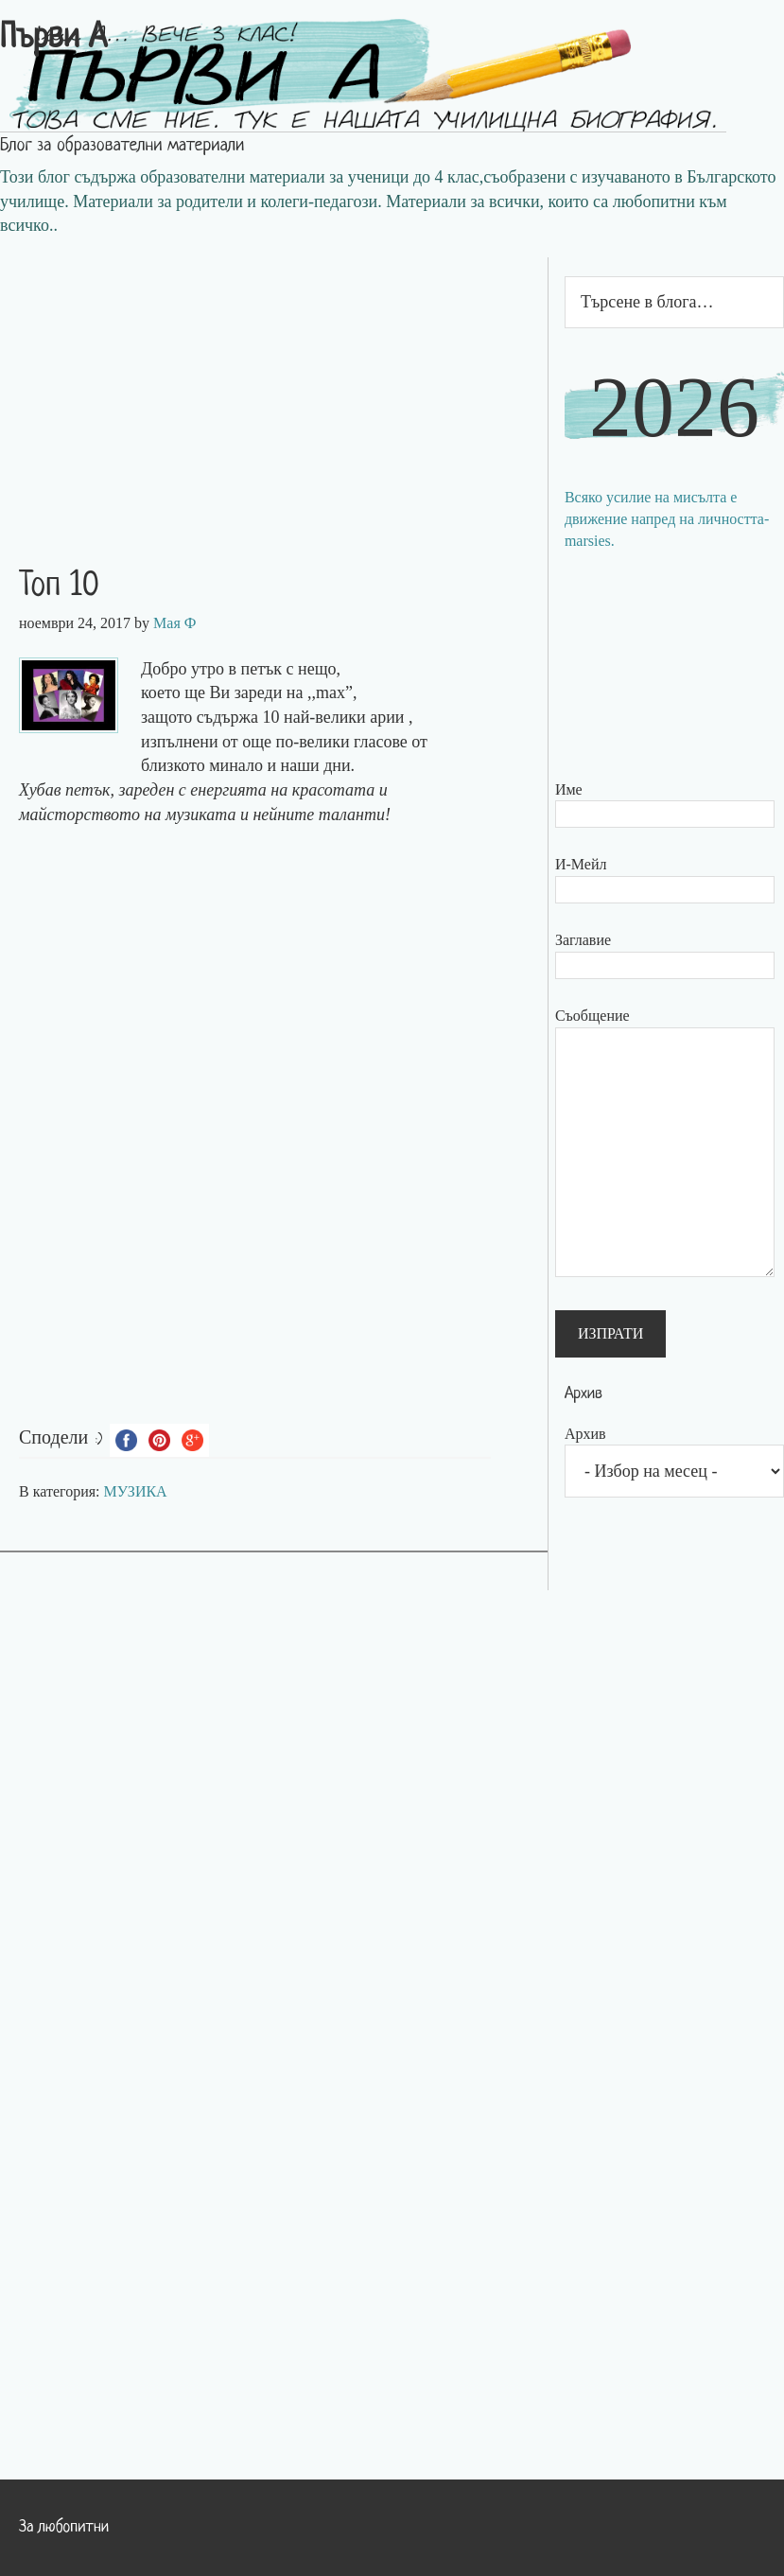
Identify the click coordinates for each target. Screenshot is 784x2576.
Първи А (53, 39)
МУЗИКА (135, 1491)
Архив (585, 1434)
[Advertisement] (274, 389)
